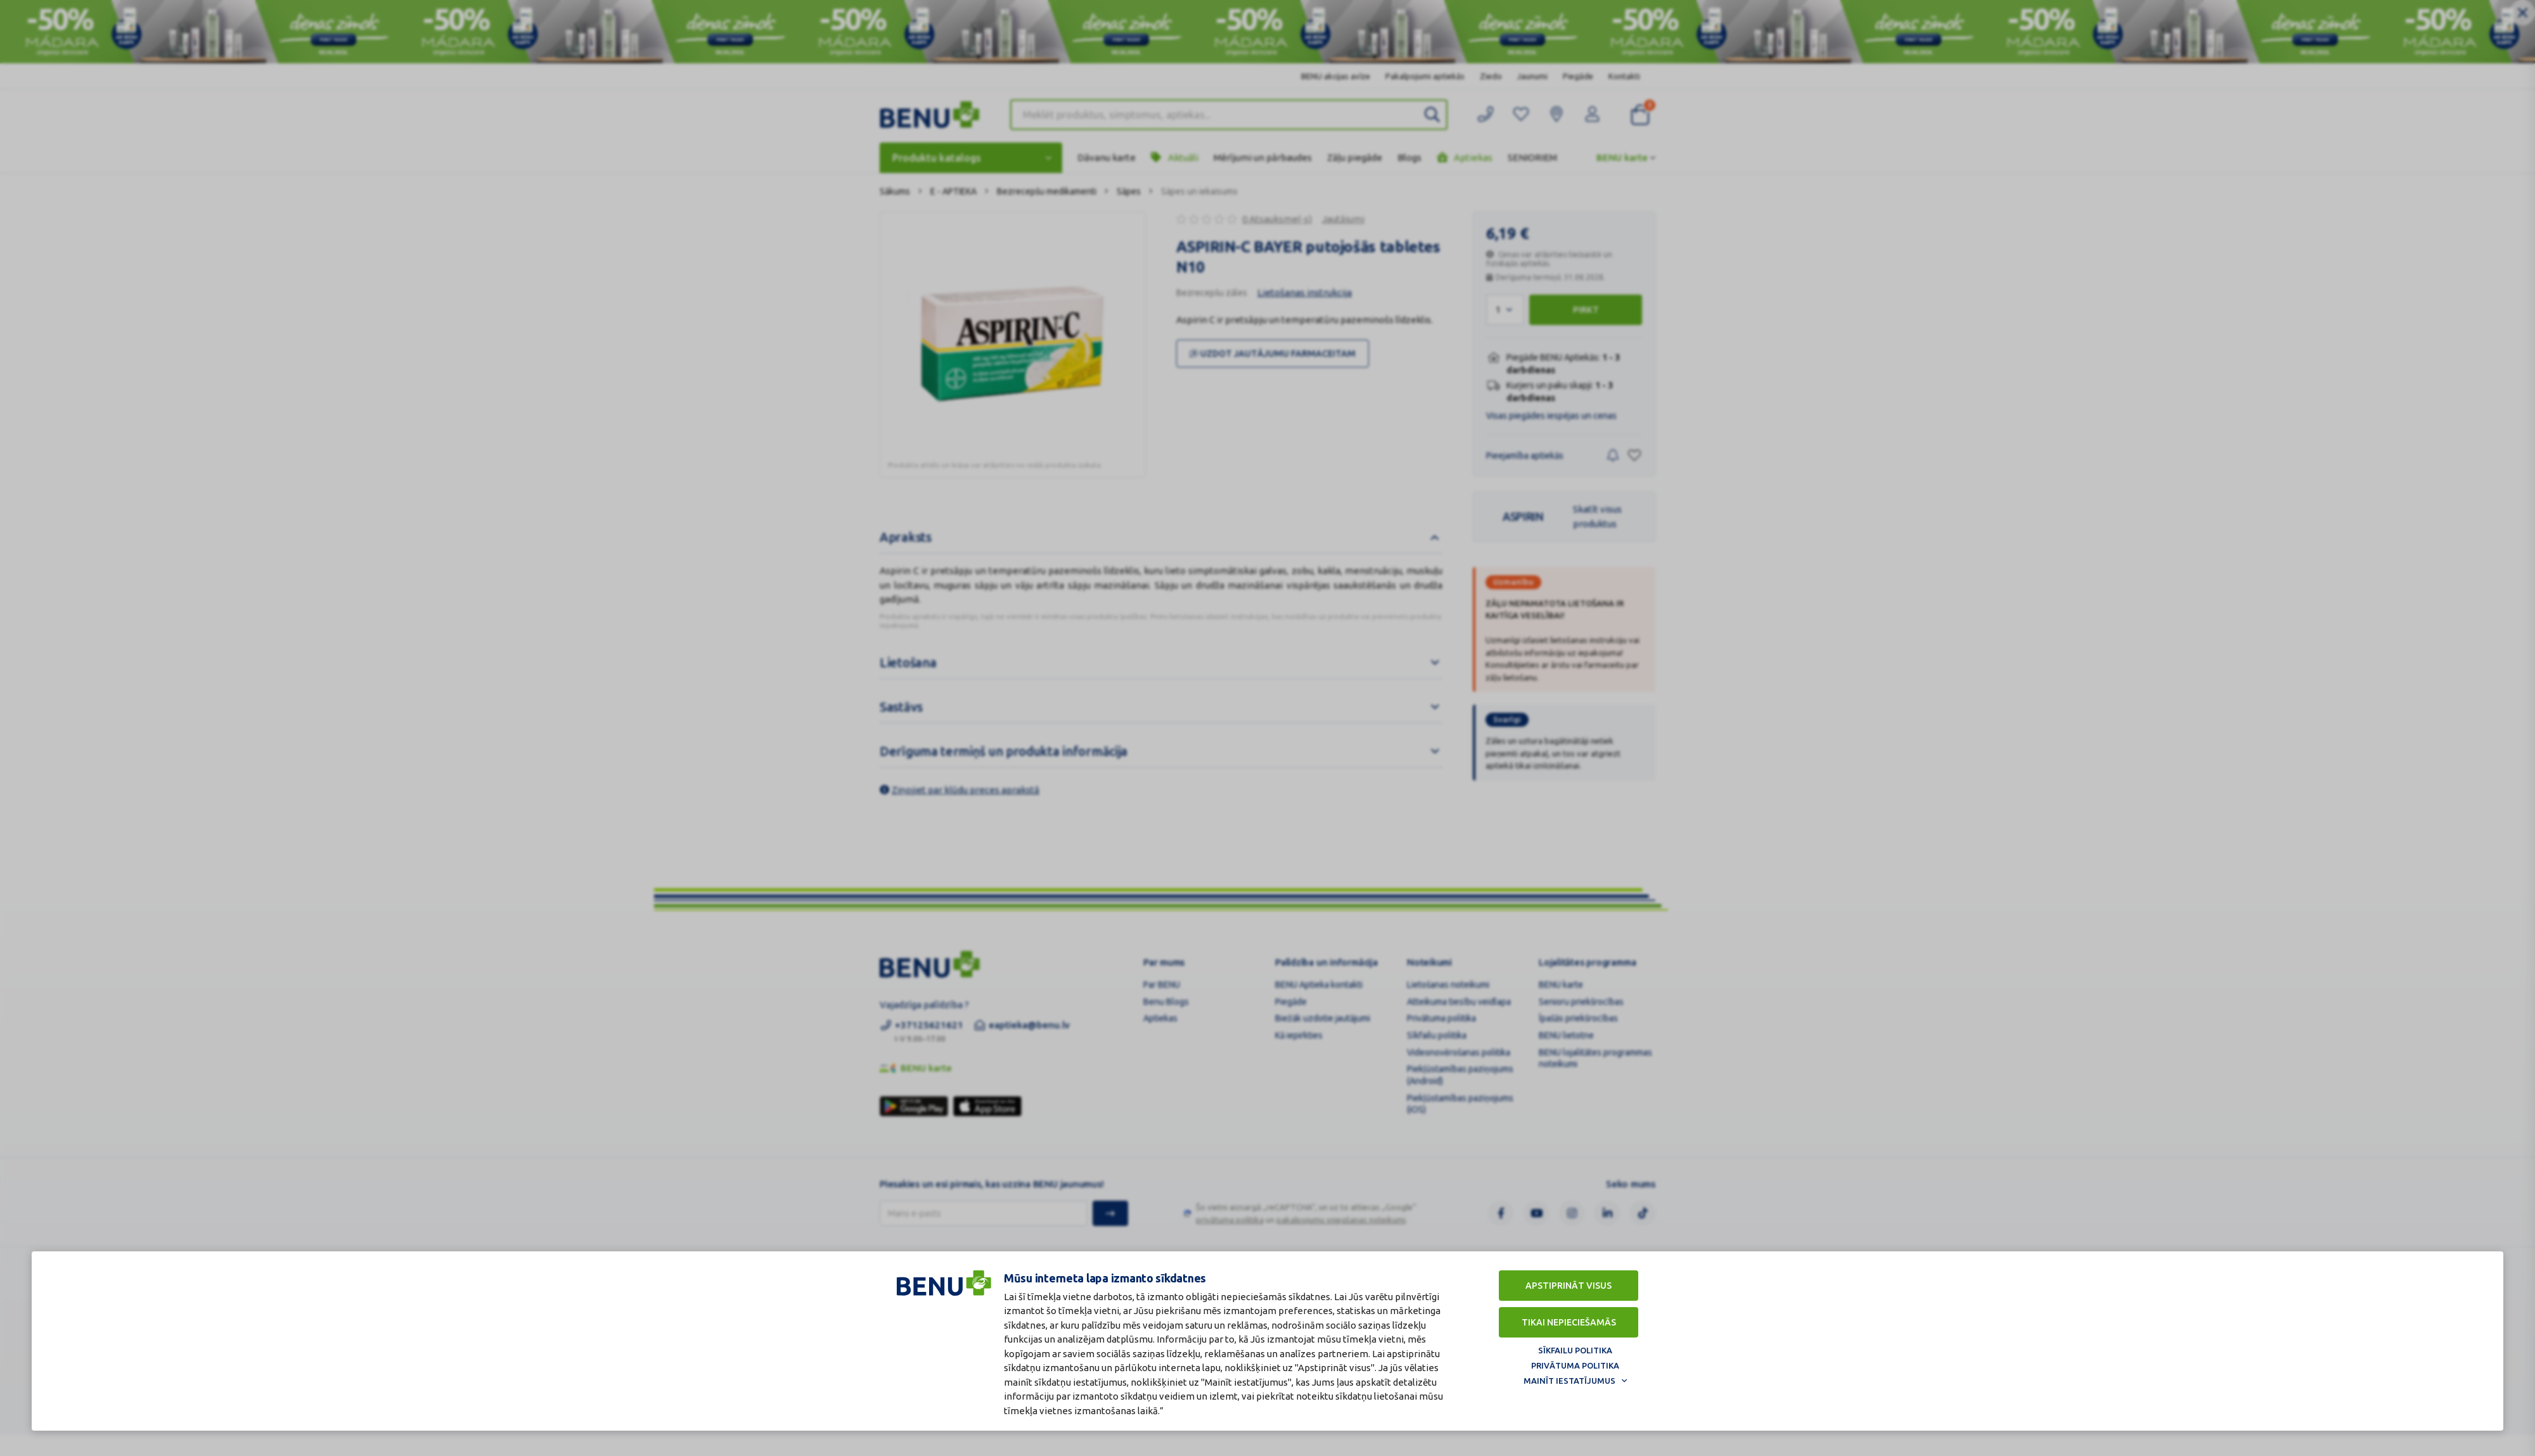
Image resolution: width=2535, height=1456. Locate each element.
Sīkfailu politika (1575, 1350)
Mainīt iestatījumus (1569, 1380)
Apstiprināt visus (1568, 1285)
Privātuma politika (1575, 1365)
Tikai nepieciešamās (1569, 1322)
